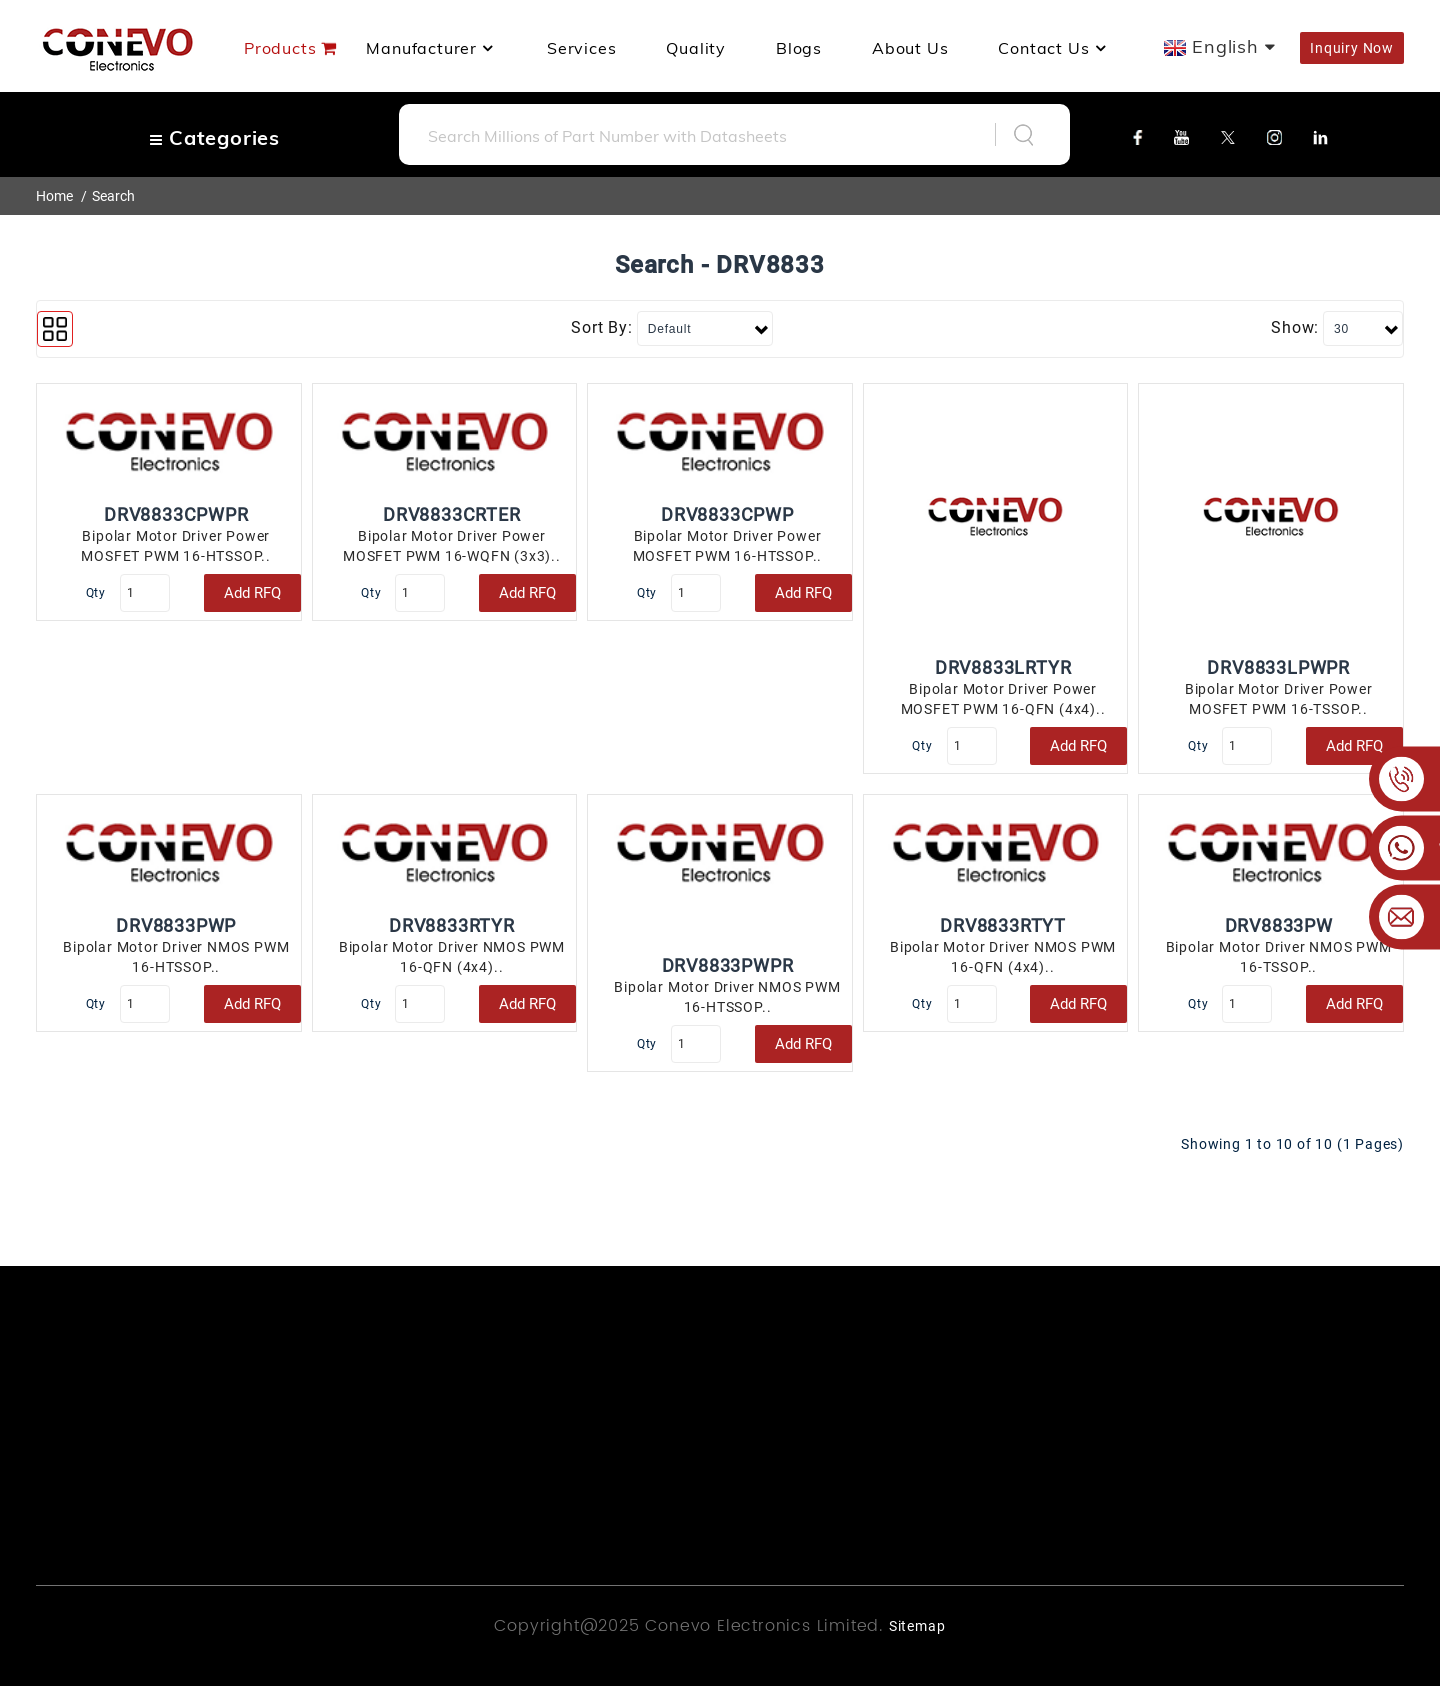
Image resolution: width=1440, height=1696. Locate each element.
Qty (98, 593)
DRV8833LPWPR (1278, 667)
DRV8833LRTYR (1003, 667)
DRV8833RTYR (452, 930)
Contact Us (1053, 48)
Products (280, 48)
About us (910, 48)
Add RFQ (252, 593)
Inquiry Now (1352, 48)
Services (581, 48)
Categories (215, 137)
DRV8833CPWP (727, 514)
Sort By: (601, 327)
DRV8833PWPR (728, 970)
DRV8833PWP (176, 930)
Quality (696, 48)
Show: (1295, 327)
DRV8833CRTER (452, 514)
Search (113, 196)
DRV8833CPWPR (176, 514)
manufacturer (431, 48)
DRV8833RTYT (1003, 930)
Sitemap (917, 1636)
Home (54, 196)
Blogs (799, 48)
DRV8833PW (1279, 930)
